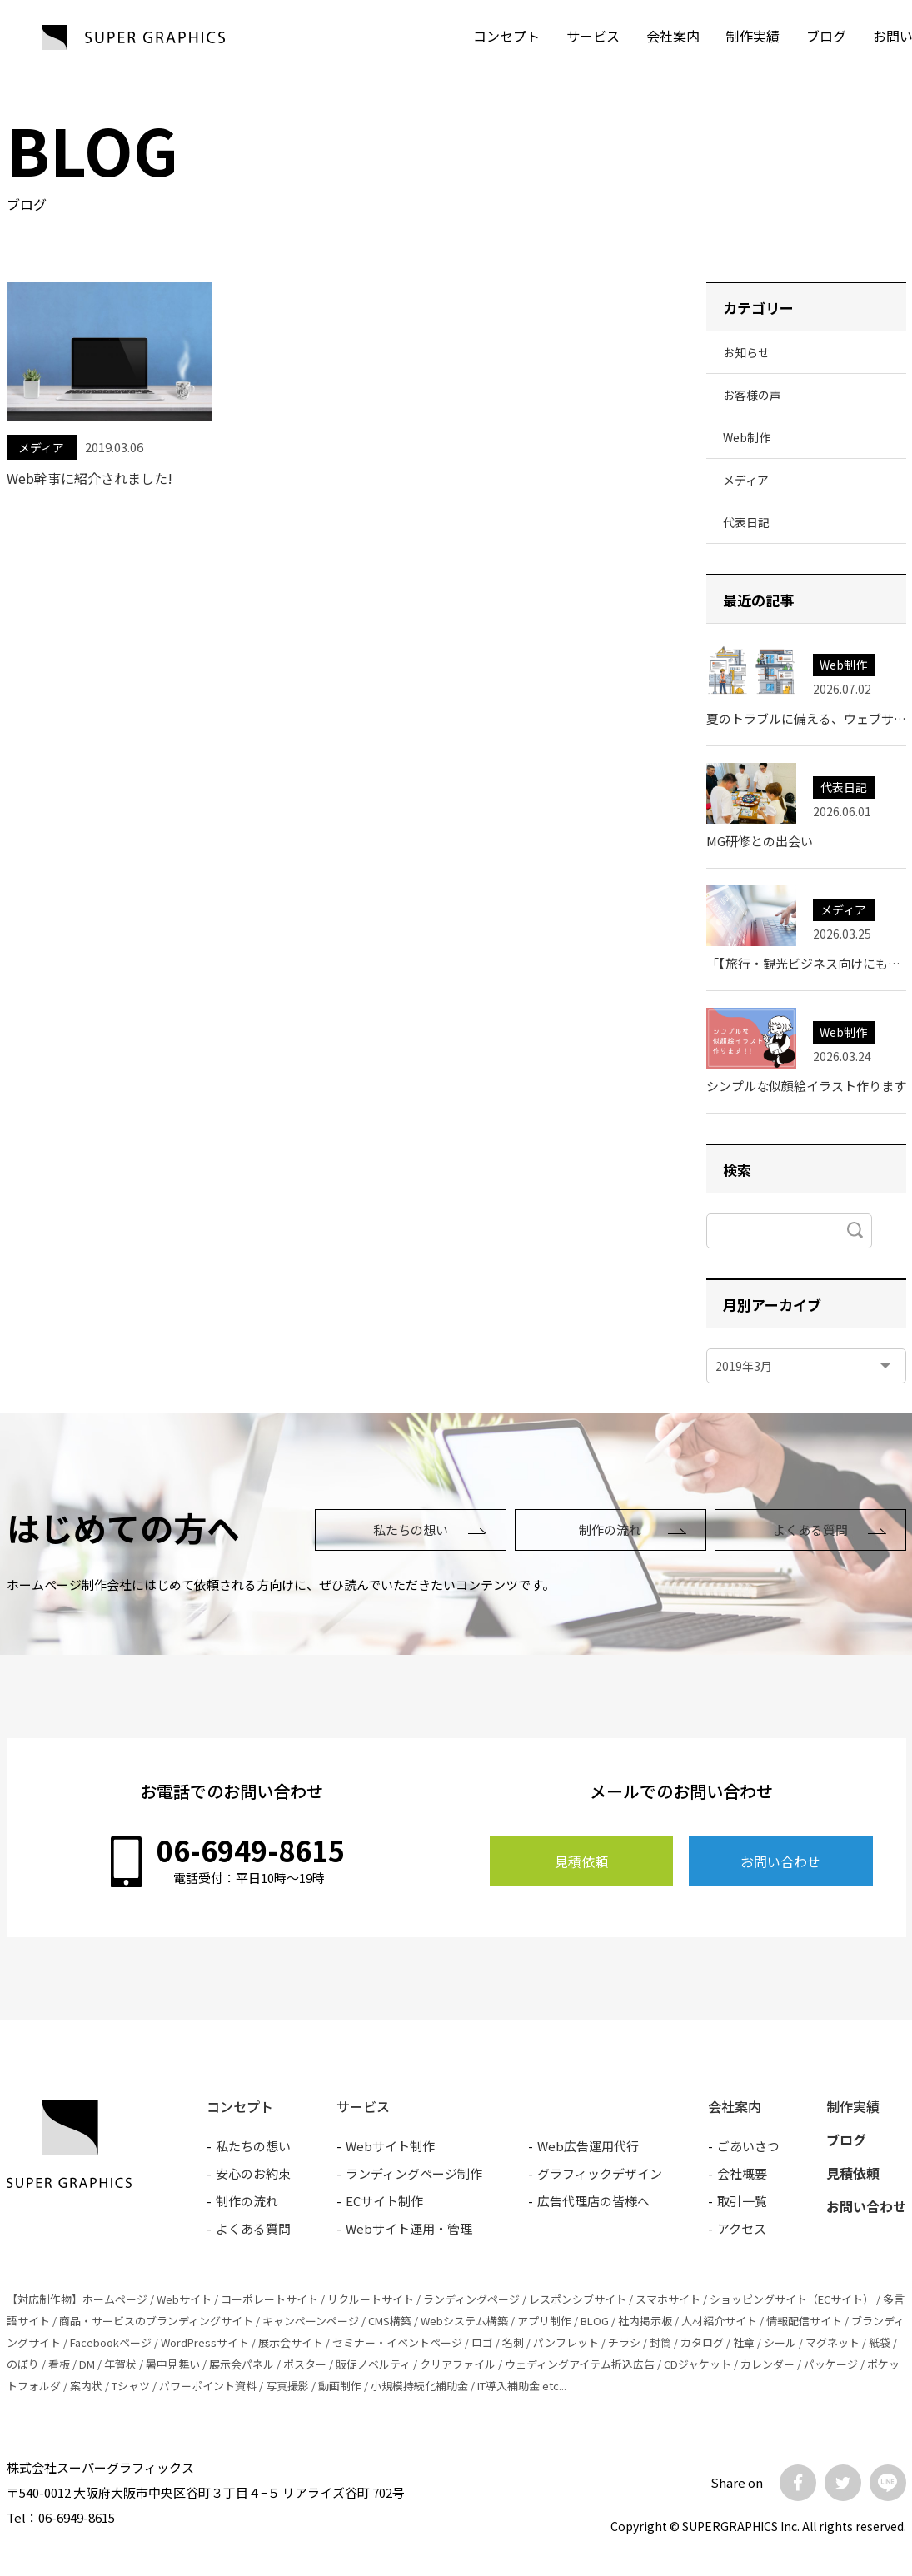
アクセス (741, 2228)
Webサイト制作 (390, 2146)
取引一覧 (742, 2201)
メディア (41, 447)
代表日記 (746, 522)
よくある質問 (810, 1529)
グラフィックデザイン (599, 2173)
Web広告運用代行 (588, 2146)
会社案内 (673, 36)
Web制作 (746, 437)
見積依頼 (581, 1861)
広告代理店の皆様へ (593, 2201)
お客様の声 (752, 394)
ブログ (826, 36)
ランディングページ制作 (414, 2173)
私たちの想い (410, 1529)
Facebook (798, 2482)
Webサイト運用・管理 (409, 2228)
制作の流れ (610, 1529)
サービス (593, 36)
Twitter (843, 2482)
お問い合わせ (780, 1861)
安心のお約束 (253, 2173)
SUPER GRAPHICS (133, 37)
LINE (888, 2482)
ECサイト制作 (384, 2201)
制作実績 (753, 36)
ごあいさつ (748, 2146)
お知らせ (746, 352)
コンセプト (506, 36)
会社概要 (742, 2173)
